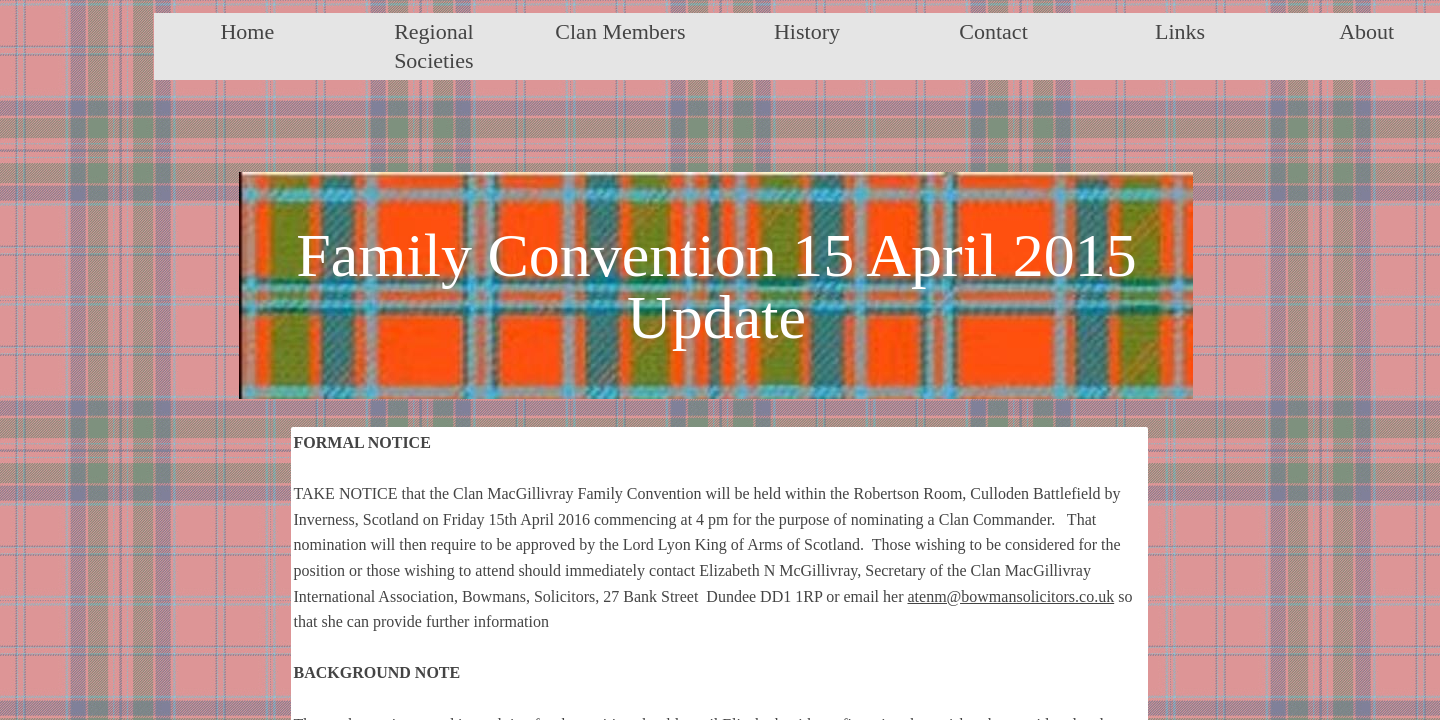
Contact (993, 31)
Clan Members (620, 31)
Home (247, 31)
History (807, 31)
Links (1180, 31)
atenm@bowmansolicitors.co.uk (1010, 596)
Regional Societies (433, 46)
